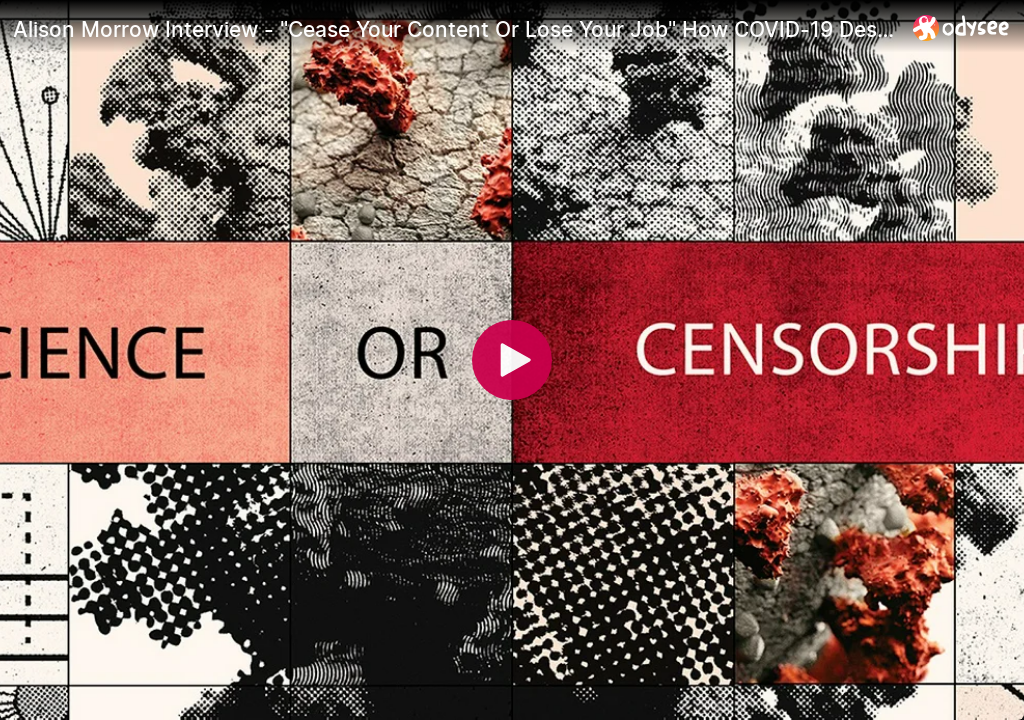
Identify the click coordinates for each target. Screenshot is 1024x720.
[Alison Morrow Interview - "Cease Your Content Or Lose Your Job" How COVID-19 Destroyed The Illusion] (455, 29)
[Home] (961, 27)
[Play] (512, 360)
